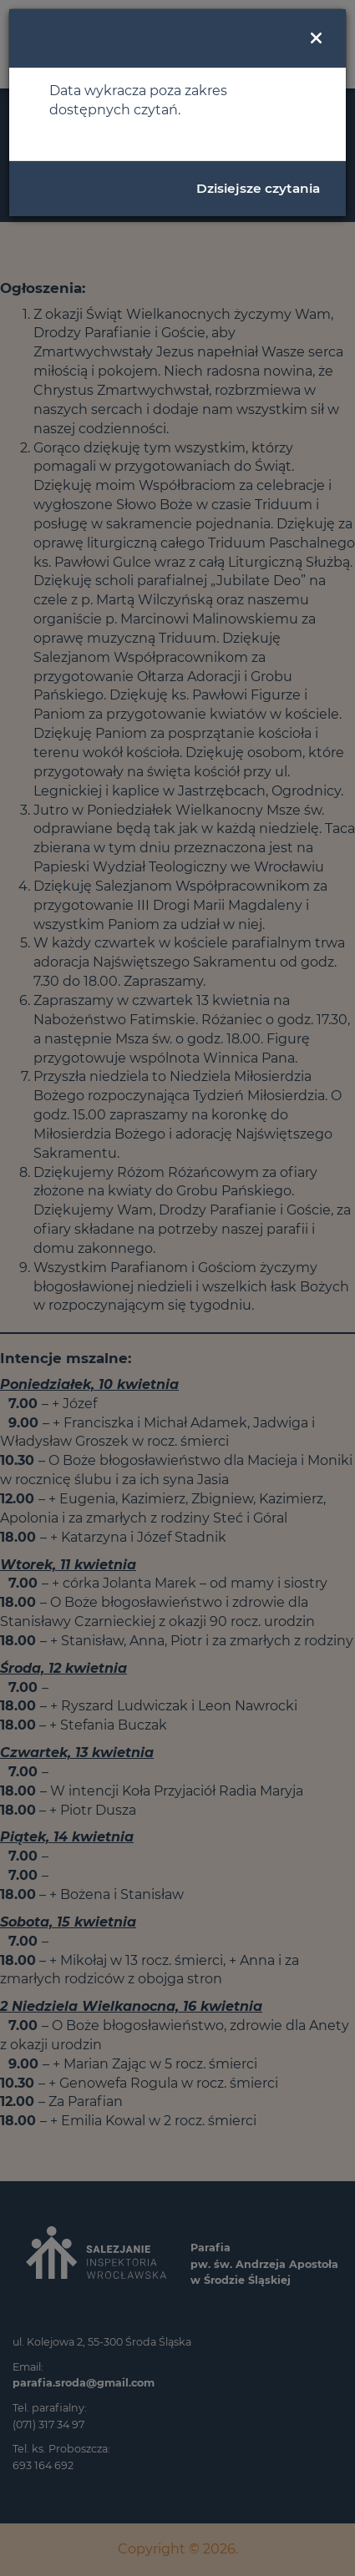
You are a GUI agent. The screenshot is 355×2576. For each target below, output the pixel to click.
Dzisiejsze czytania (258, 188)
